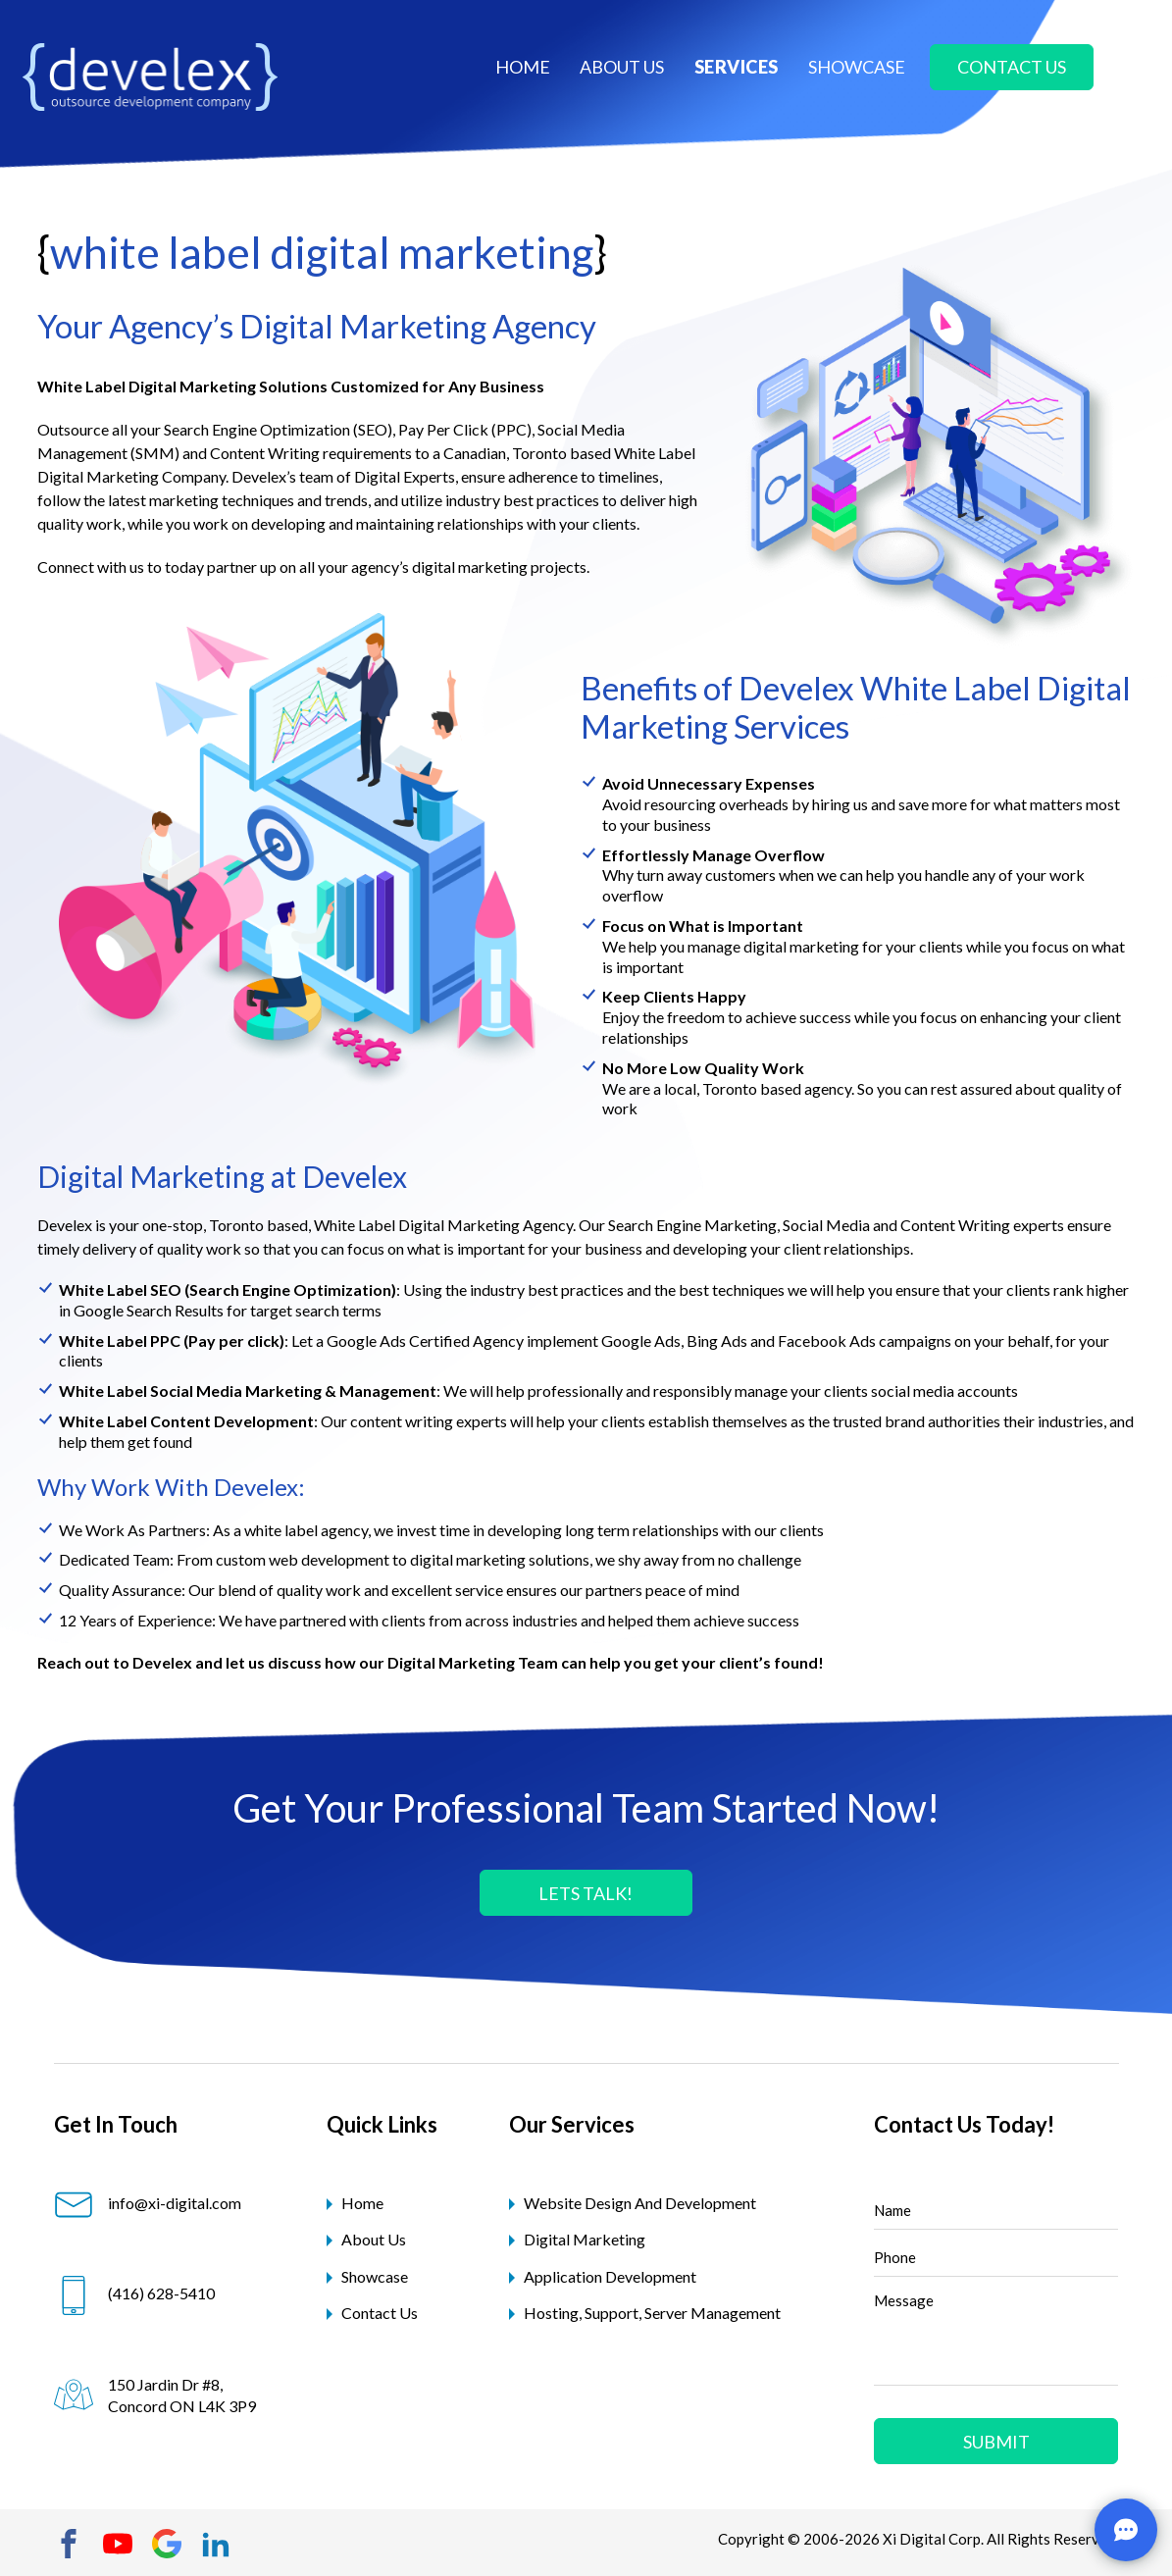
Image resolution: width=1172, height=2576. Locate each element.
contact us (1011, 66)
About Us (373, 2239)
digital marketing (584, 2239)
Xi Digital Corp (932, 2539)
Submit (996, 2441)
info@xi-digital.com (147, 2203)
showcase (856, 66)
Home (522, 66)
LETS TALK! (585, 1893)
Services (736, 66)
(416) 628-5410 (134, 2293)
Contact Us (379, 2312)
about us (622, 66)
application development (610, 2276)
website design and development (640, 2202)
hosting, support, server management (652, 2312)
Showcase (374, 2276)
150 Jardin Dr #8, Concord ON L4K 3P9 (155, 2395)
